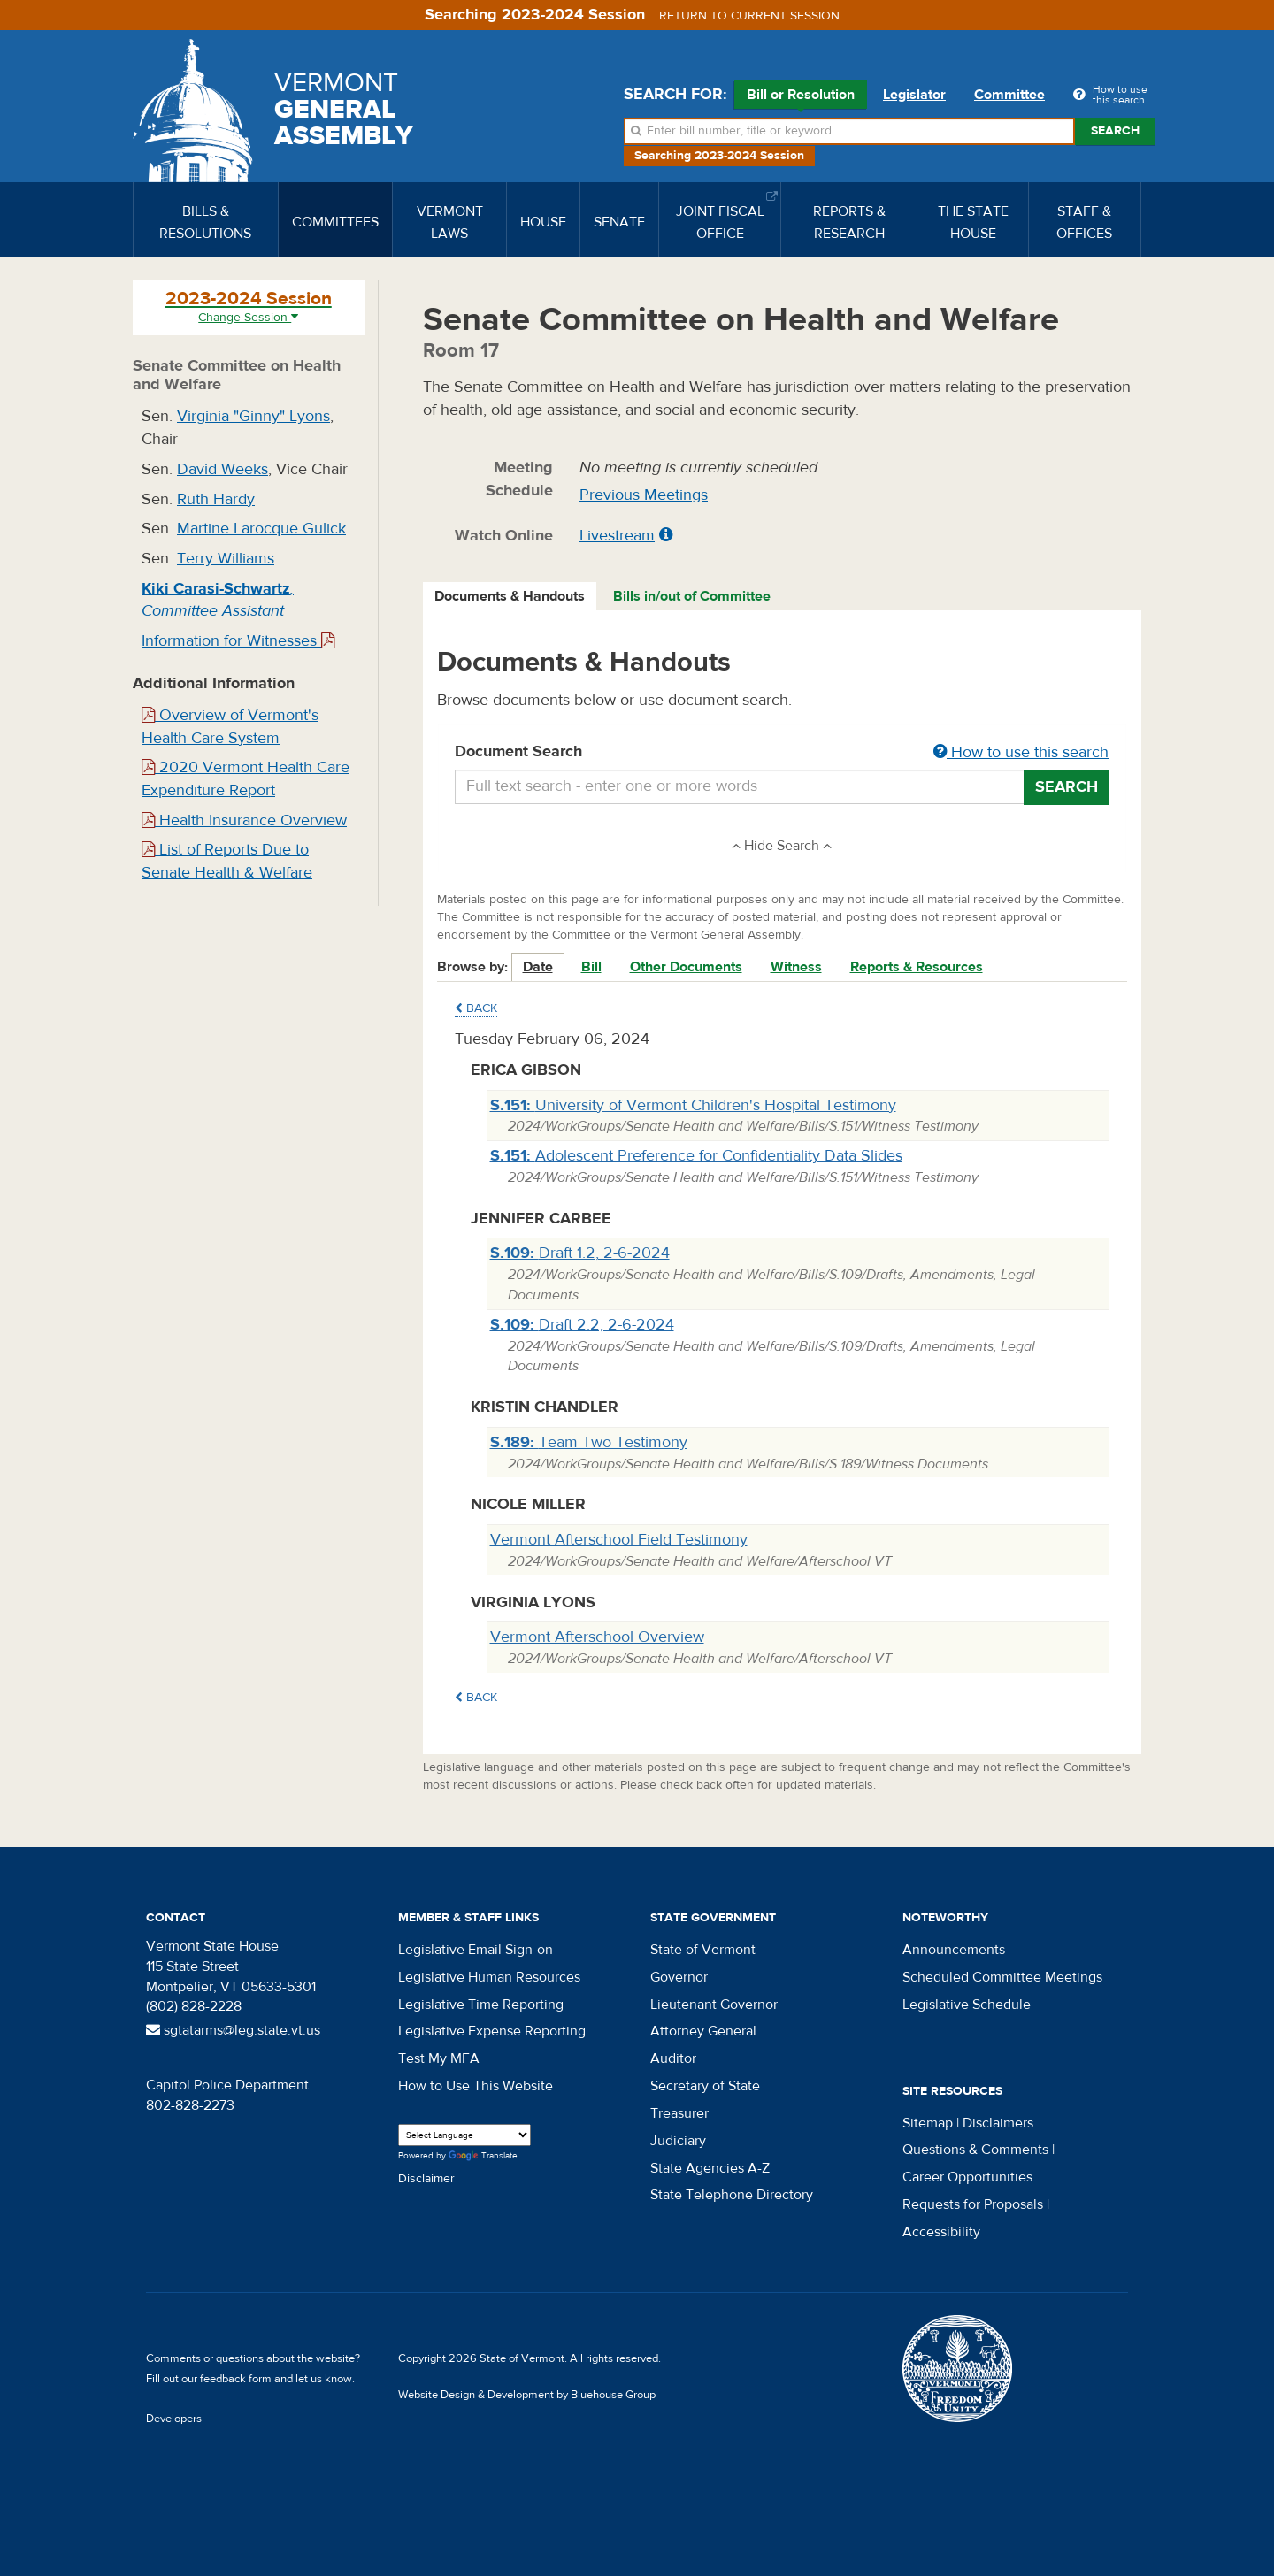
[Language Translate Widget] (464, 2135)
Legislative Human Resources (489, 1977)
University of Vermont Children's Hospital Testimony (693, 1105)
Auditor (673, 2058)
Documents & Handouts (509, 596)
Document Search (782, 752)
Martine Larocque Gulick (261, 528)
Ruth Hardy (216, 499)
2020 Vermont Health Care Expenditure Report (245, 779)
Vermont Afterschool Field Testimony (619, 1540)
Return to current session (749, 16)
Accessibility (941, 2232)
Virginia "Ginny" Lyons (253, 416)
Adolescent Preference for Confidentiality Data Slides (696, 1156)
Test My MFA (439, 2058)
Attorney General (703, 2031)
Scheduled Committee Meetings (1002, 1977)
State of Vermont (703, 1950)
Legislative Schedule (966, 2004)
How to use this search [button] (1021, 752)
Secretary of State (705, 2086)
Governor (679, 1977)
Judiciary (678, 2141)
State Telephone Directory (731, 2195)
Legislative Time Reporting (481, 2004)
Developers (174, 2418)
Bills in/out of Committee (692, 596)
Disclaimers (998, 2123)
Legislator (914, 95)
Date (538, 967)
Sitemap (927, 2123)
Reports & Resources (916, 967)
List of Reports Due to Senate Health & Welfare (227, 861)
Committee (1009, 95)
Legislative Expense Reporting (492, 2031)
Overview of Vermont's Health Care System (230, 726)
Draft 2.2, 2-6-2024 (582, 1325)
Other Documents (686, 967)
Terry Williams (225, 558)
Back (476, 1008)
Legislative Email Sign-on (475, 1950)
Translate (483, 2156)
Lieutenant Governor (714, 2004)
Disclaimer (426, 2179)
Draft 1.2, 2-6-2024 (580, 1253)
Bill (591, 967)
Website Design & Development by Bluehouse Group (527, 2395)
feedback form (236, 2379)
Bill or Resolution (801, 97)
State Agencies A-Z (710, 2168)
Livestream (617, 535)
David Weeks (222, 469)
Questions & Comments (975, 2149)
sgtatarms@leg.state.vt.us (233, 2030)
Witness (796, 967)
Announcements (953, 1950)
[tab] (510, 596)
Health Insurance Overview (244, 820)
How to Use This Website (475, 2086)
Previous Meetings (643, 495)
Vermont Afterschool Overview (597, 1637)
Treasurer (679, 2113)
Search (1115, 131)
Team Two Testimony (588, 1442)
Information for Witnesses (238, 641)
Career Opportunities (967, 2177)
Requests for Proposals (972, 2204)
